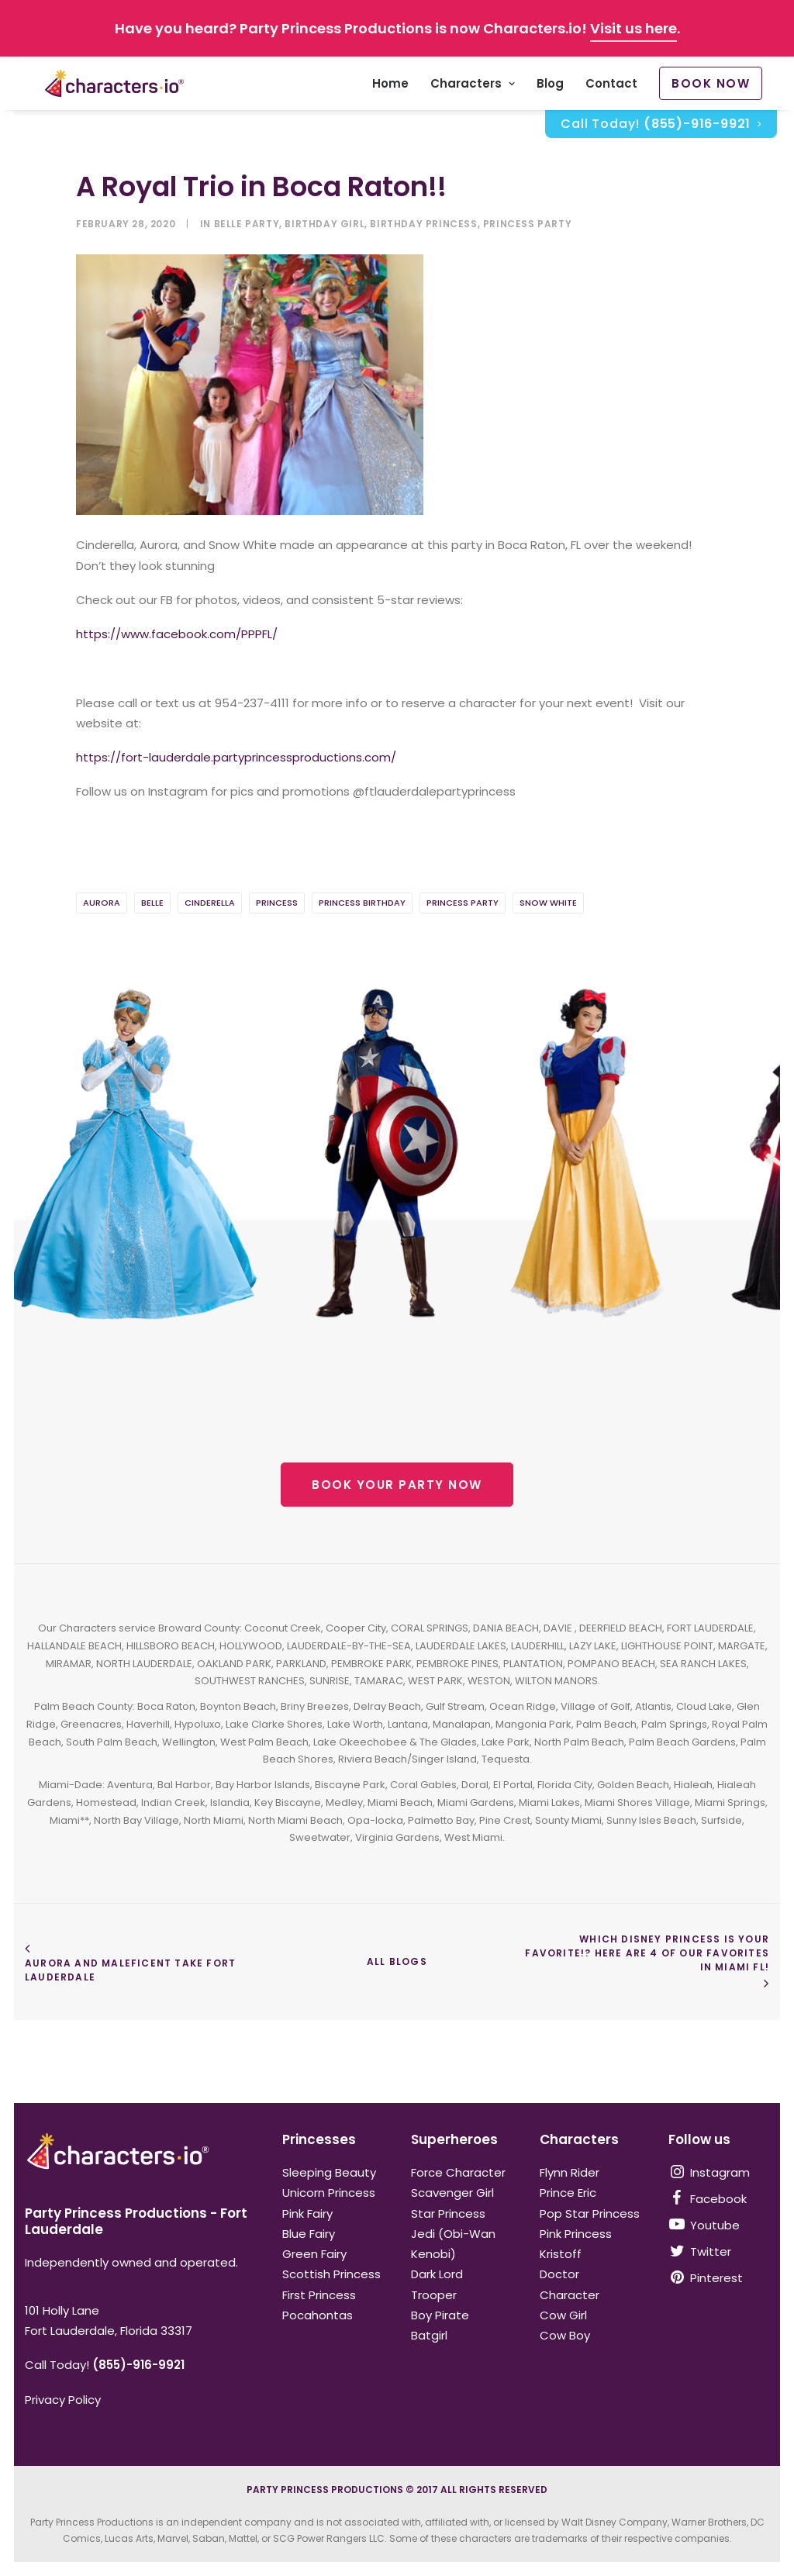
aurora (101, 903)
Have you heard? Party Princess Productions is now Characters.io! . (397, 28)
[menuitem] (390, 86)
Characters (472, 86)
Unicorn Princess (328, 2192)
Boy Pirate (440, 2315)
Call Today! (661, 129)
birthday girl (324, 224)
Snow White (548, 903)
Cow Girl (563, 2315)
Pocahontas (317, 2315)
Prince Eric (568, 2192)
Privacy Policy (63, 2399)
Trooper (434, 2295)
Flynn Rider (569, 2172)
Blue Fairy (308, 2234)
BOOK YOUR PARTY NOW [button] (397, 1485)
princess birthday (362, 903)
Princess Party (527, 224)
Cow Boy (565, 2335)
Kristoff (561, 2254)
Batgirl (429, 2335)
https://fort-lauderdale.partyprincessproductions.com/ (236, 758)
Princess (277, 903)
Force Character (458, 2172)
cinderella (210, 903)
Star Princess (448, 2213)
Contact (611, 86)
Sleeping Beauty (329, 2172)
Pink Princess (576, 2234)
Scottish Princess (331, 2274)
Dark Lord (437, 2274)
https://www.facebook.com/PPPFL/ (177, 635)
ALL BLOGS (397, 1962)
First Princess (319, 2295)
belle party (247, 224)
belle (152, 903)
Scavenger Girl (452, 2192)
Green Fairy (314, 2254)
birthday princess (423, 224)
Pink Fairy (307, 2213)
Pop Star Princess (590, 2213)
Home (390, 86)
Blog (550, 86)
